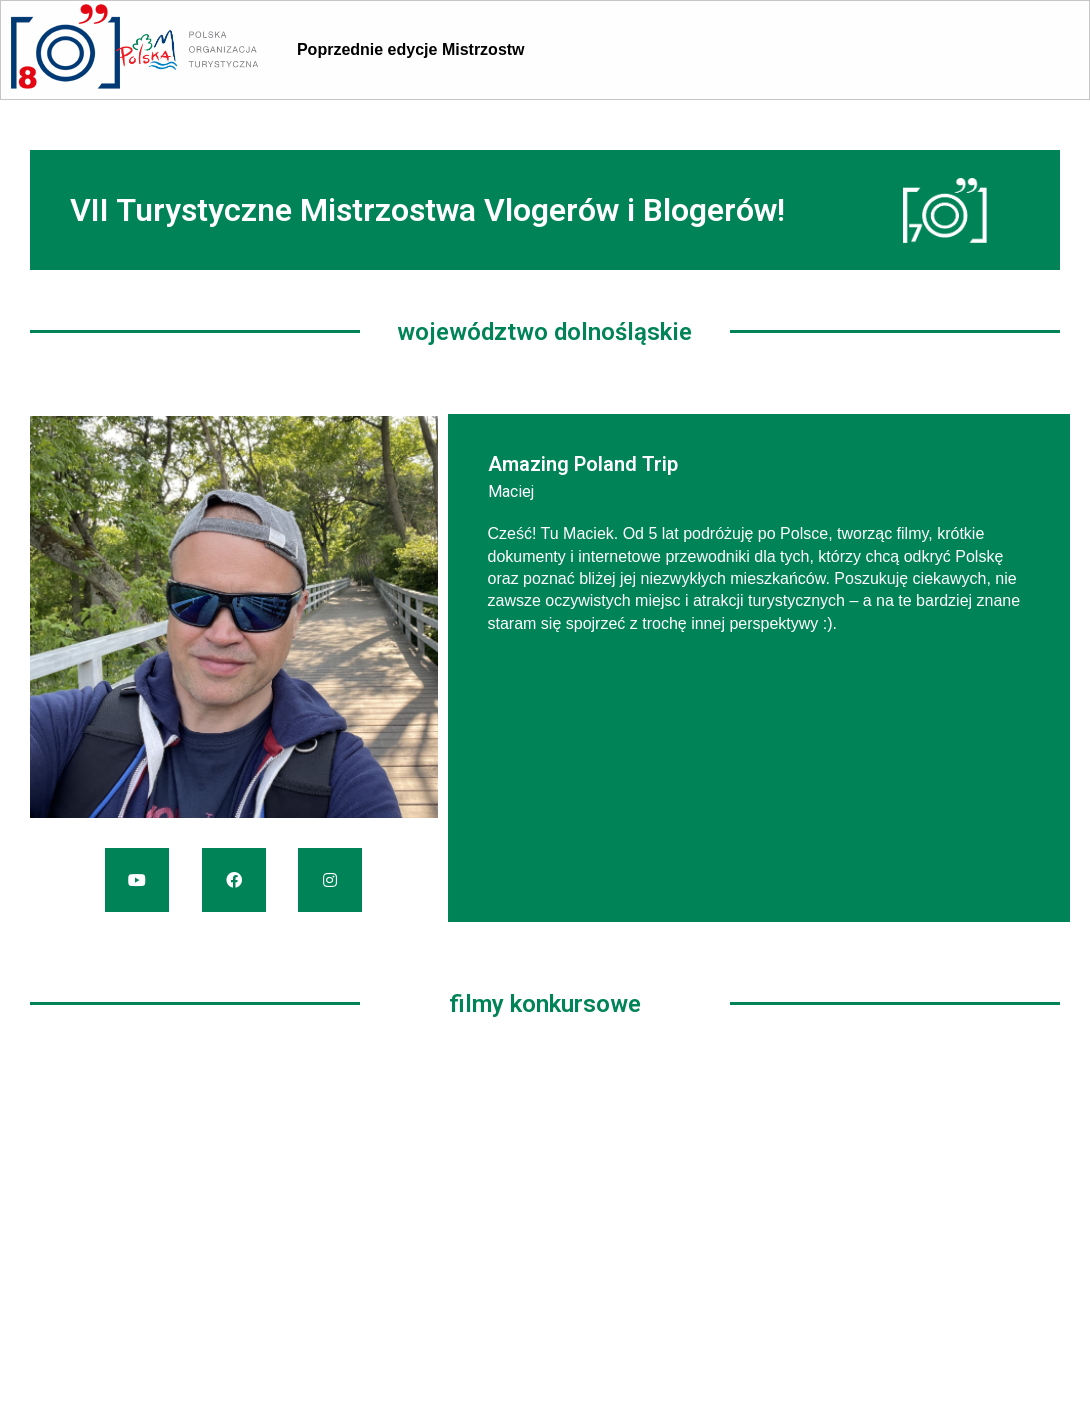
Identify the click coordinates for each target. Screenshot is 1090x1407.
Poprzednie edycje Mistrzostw (411, 49)
